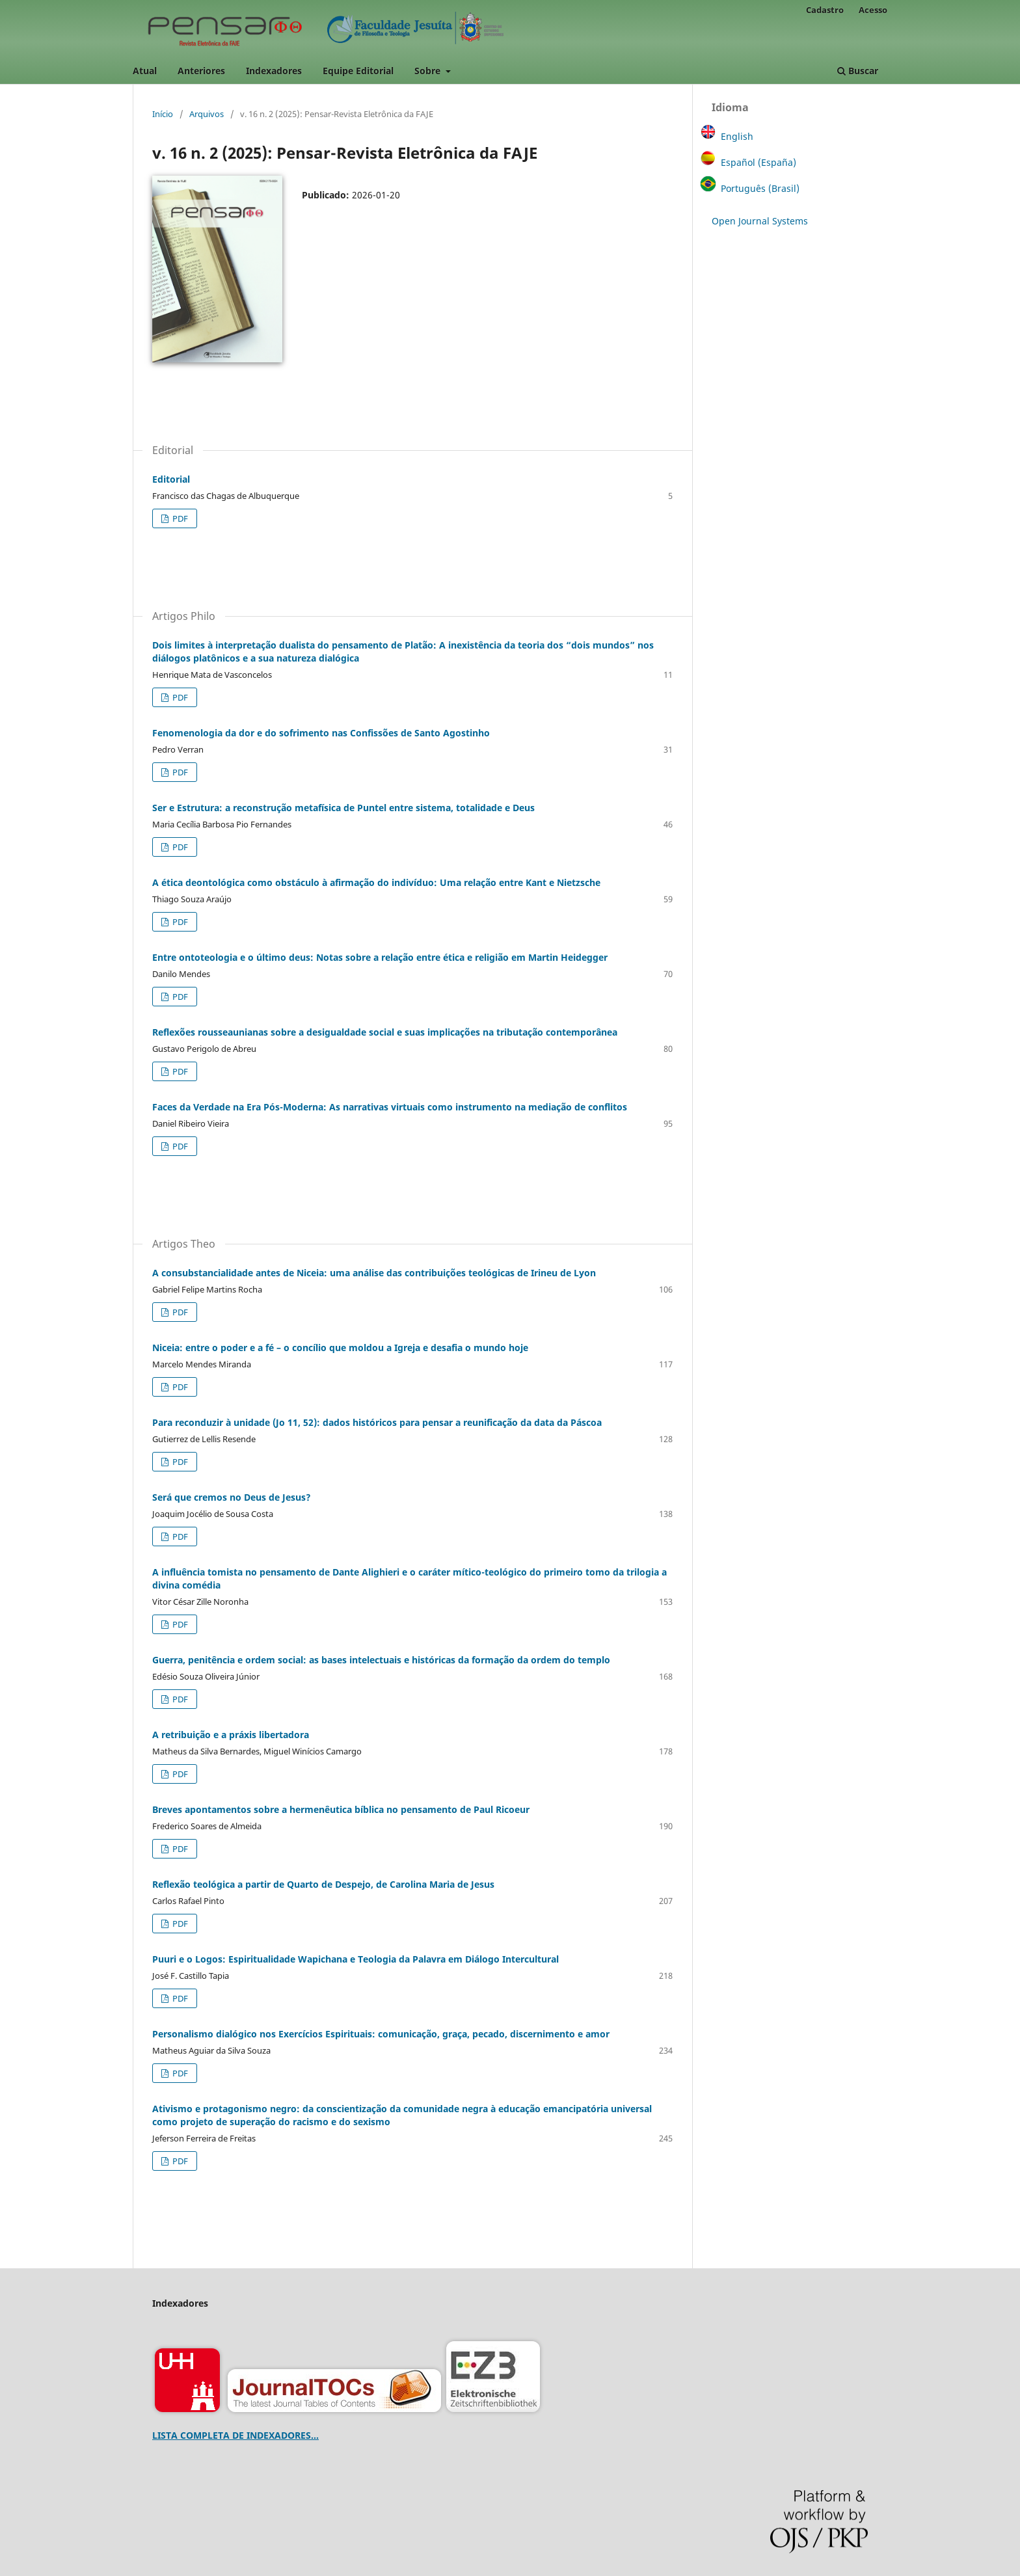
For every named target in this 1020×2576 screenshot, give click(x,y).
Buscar (857, 70)
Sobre (428, 70)
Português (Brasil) (760, 188)
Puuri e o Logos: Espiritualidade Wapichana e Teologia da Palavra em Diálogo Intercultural (355, 1959)
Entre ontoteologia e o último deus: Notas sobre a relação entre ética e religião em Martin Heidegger (380, 957)
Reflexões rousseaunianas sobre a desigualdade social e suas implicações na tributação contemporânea (384, 1032)
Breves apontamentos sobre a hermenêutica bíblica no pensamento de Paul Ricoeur (341, 1809)
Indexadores (274, 70)
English (737, 136)
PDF (179, 518)
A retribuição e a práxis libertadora (230, 1734)
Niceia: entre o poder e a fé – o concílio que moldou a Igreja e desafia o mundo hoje (340, 1347)
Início (162, 114)
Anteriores (201, 70)
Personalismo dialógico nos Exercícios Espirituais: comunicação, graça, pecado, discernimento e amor (381, 2034)
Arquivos (206, 114)
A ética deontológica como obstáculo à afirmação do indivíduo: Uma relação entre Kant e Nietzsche (376, 882)
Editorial (171, 479)
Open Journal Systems (760, 221)
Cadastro (825, 10)
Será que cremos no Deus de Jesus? (231, 1497)
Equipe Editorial (358, 70)
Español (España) (758, 162)
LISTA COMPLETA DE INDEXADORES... (235, 2435)
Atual (145, 70)
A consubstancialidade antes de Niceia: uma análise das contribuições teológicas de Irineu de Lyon (374, 1273)
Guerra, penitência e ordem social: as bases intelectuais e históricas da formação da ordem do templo (381, 1660)
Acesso (873, 10)
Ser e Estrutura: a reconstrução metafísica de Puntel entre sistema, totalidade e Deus (343, 807)
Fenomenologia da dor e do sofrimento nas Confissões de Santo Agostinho (321, 733)
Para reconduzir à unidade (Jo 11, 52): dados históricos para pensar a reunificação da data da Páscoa (377, 1422)
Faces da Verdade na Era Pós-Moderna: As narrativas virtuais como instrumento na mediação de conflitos (389, 1107)
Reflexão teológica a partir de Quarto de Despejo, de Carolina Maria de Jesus (323, 1884)
